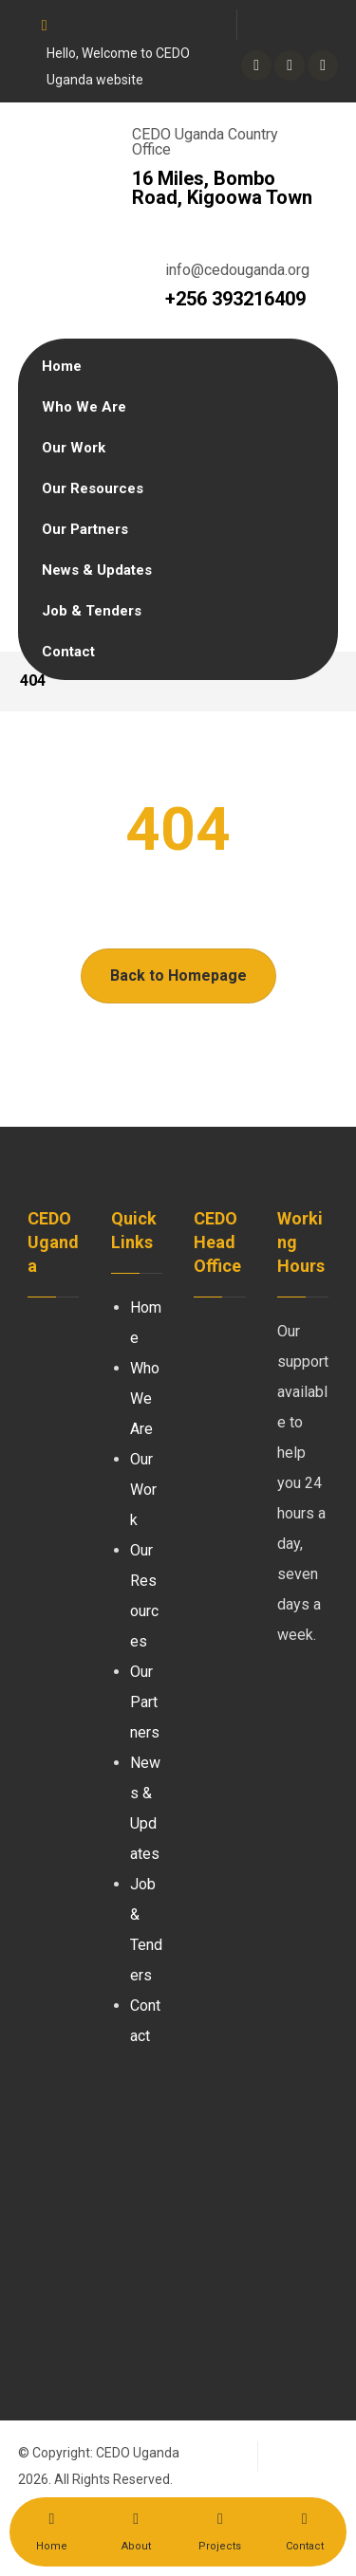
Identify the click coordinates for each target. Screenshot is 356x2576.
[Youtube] (323, 65)
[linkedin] (289, 65)
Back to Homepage (178, 975)
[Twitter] (256, 65)
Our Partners (144, 1702)
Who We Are (144, 1398)
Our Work (143, 1489)
